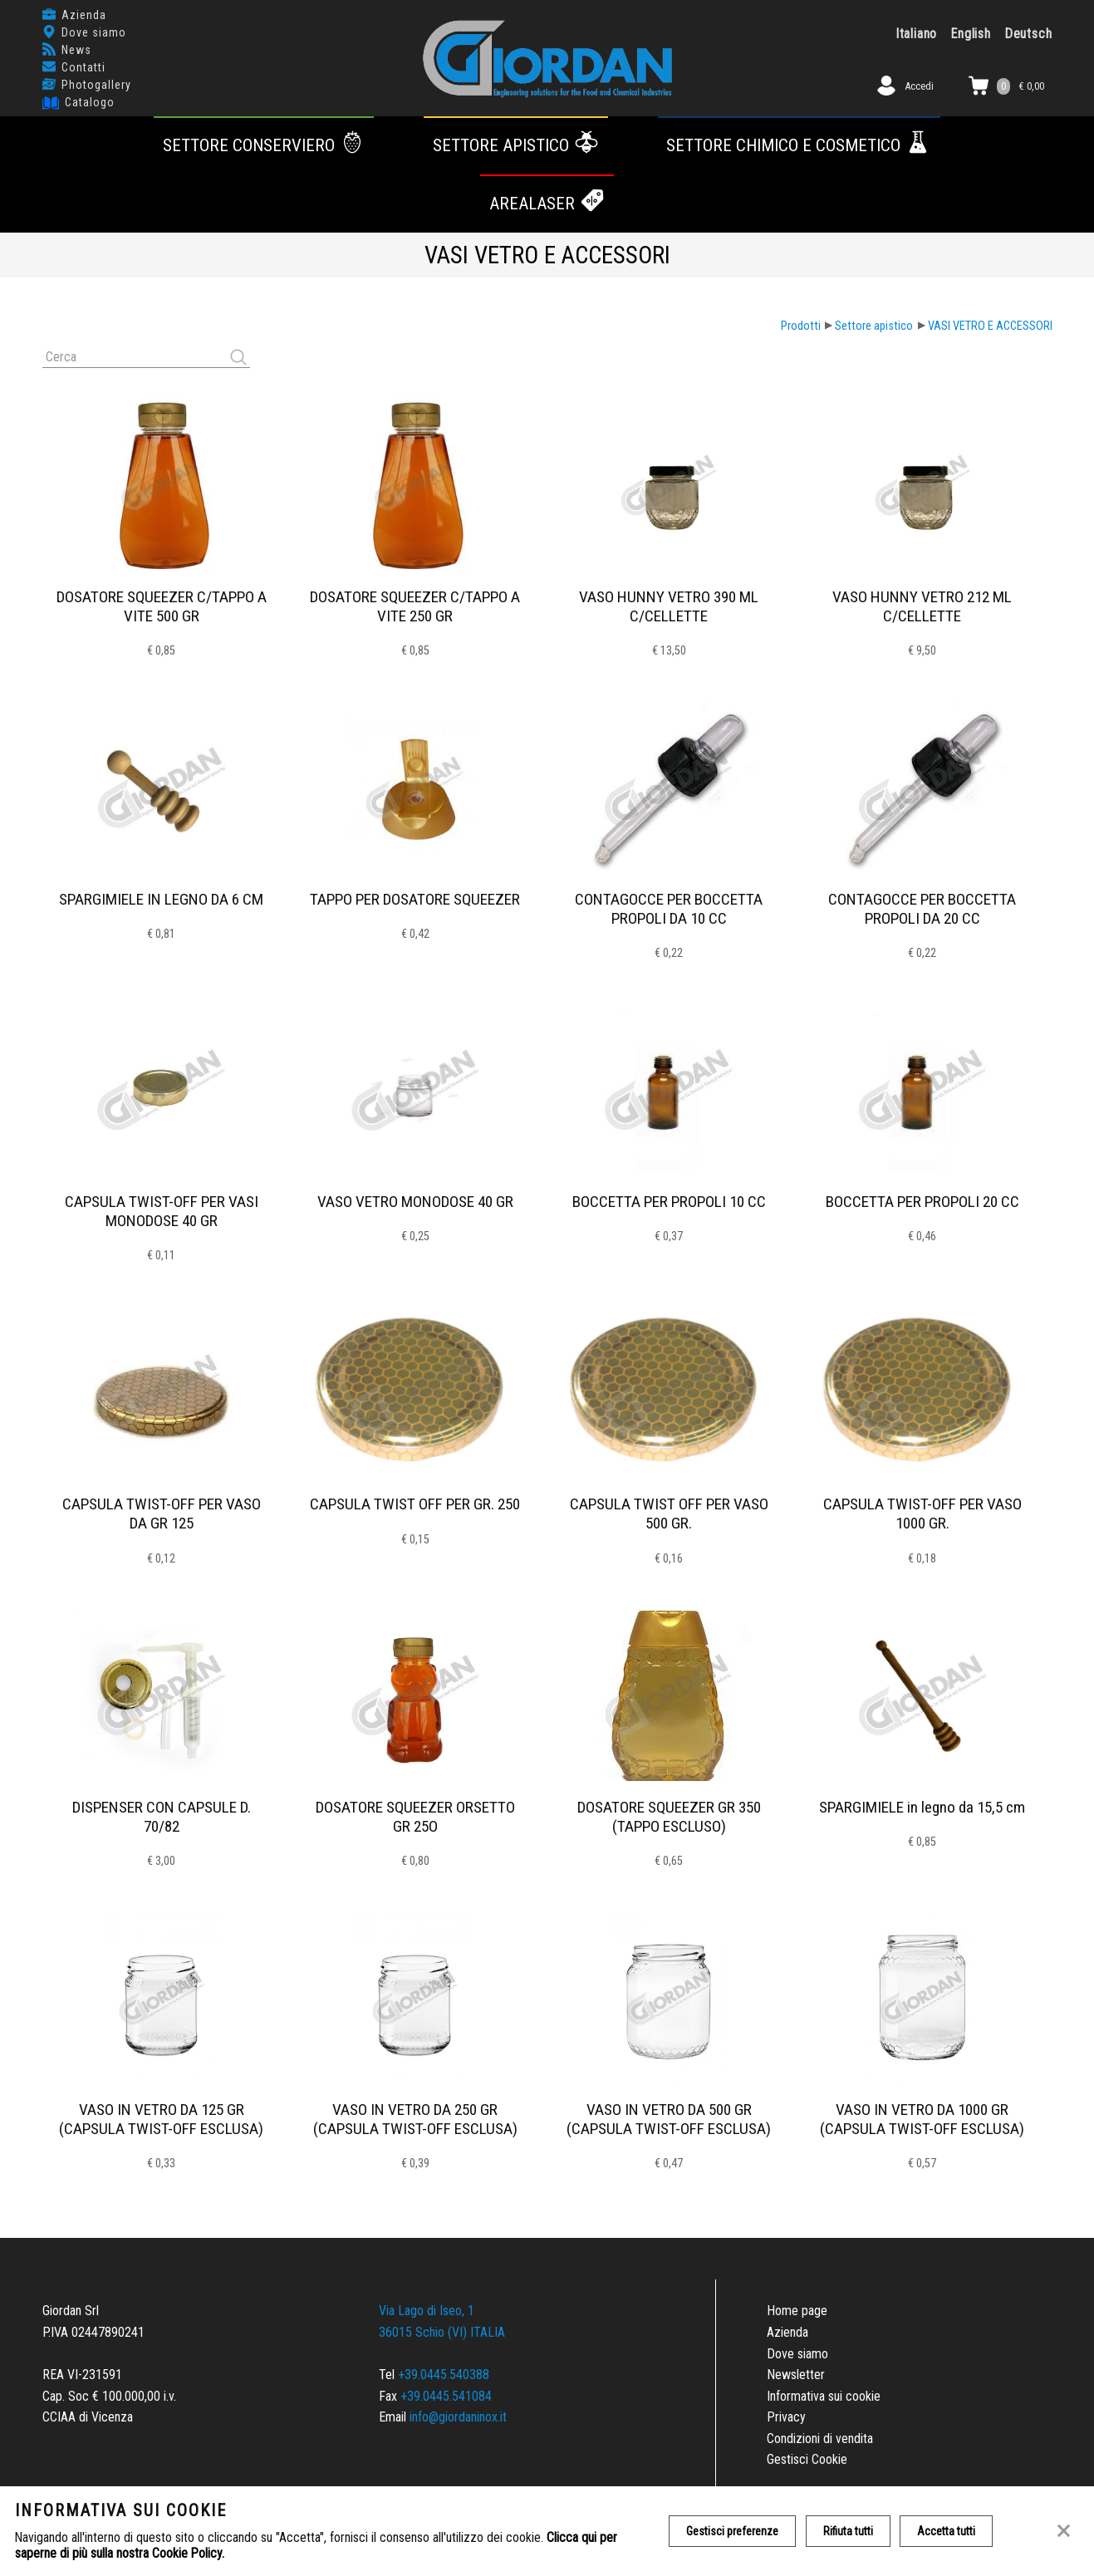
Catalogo (90, 102)
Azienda (83, 15)
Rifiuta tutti (848, 2531)
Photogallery (96, 84)
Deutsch (1028, 34)
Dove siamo (93, 32)
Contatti (83, 67)
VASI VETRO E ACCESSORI (990, 326)
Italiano (916, 34)
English (970, 34)
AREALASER (547, 203)
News (76, 49)
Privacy (786, 2417)
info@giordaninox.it (458, 2417)
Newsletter (796, 2374)
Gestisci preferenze (732, 2531)
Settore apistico (516, 145)
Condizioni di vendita (820, 2438)
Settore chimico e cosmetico (798, 145)
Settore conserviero (264, 145)
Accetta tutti (947, 2531)
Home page (797, 2310)
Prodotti (801, 326)
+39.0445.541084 (446, 2396)
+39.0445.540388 (443, 2374)
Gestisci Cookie (807, 2459)
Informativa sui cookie (824, 2396)
